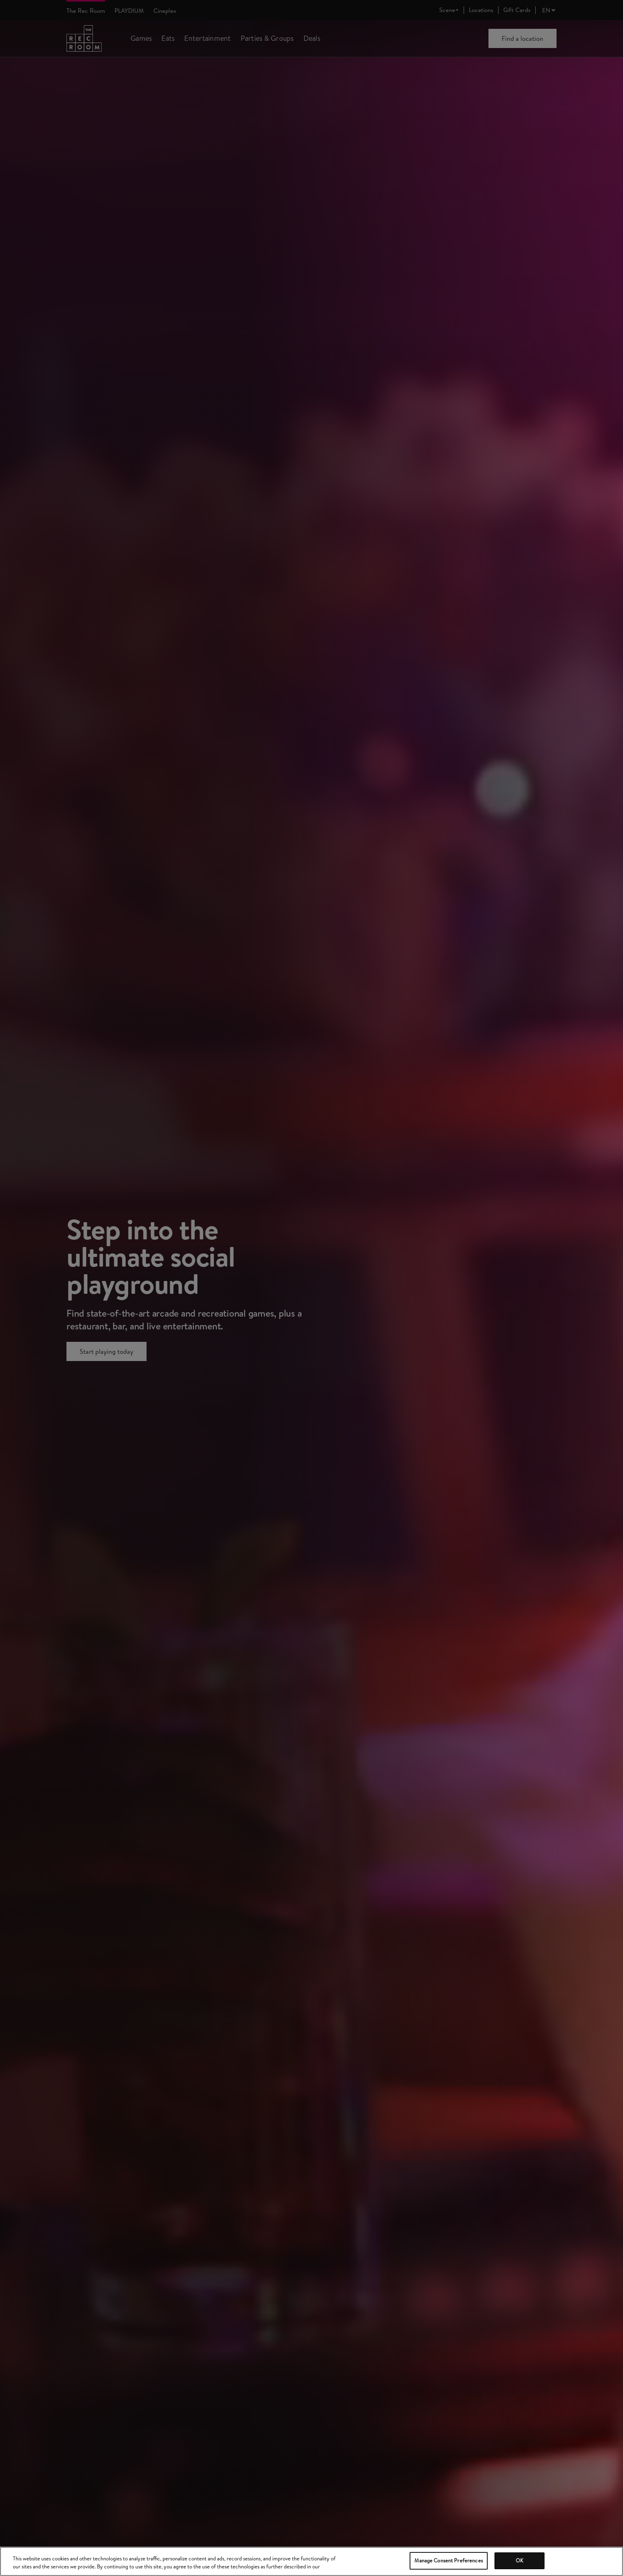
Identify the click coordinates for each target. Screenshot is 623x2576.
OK (519, 2560)
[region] (311, 2561)
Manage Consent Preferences (448, 2560)
